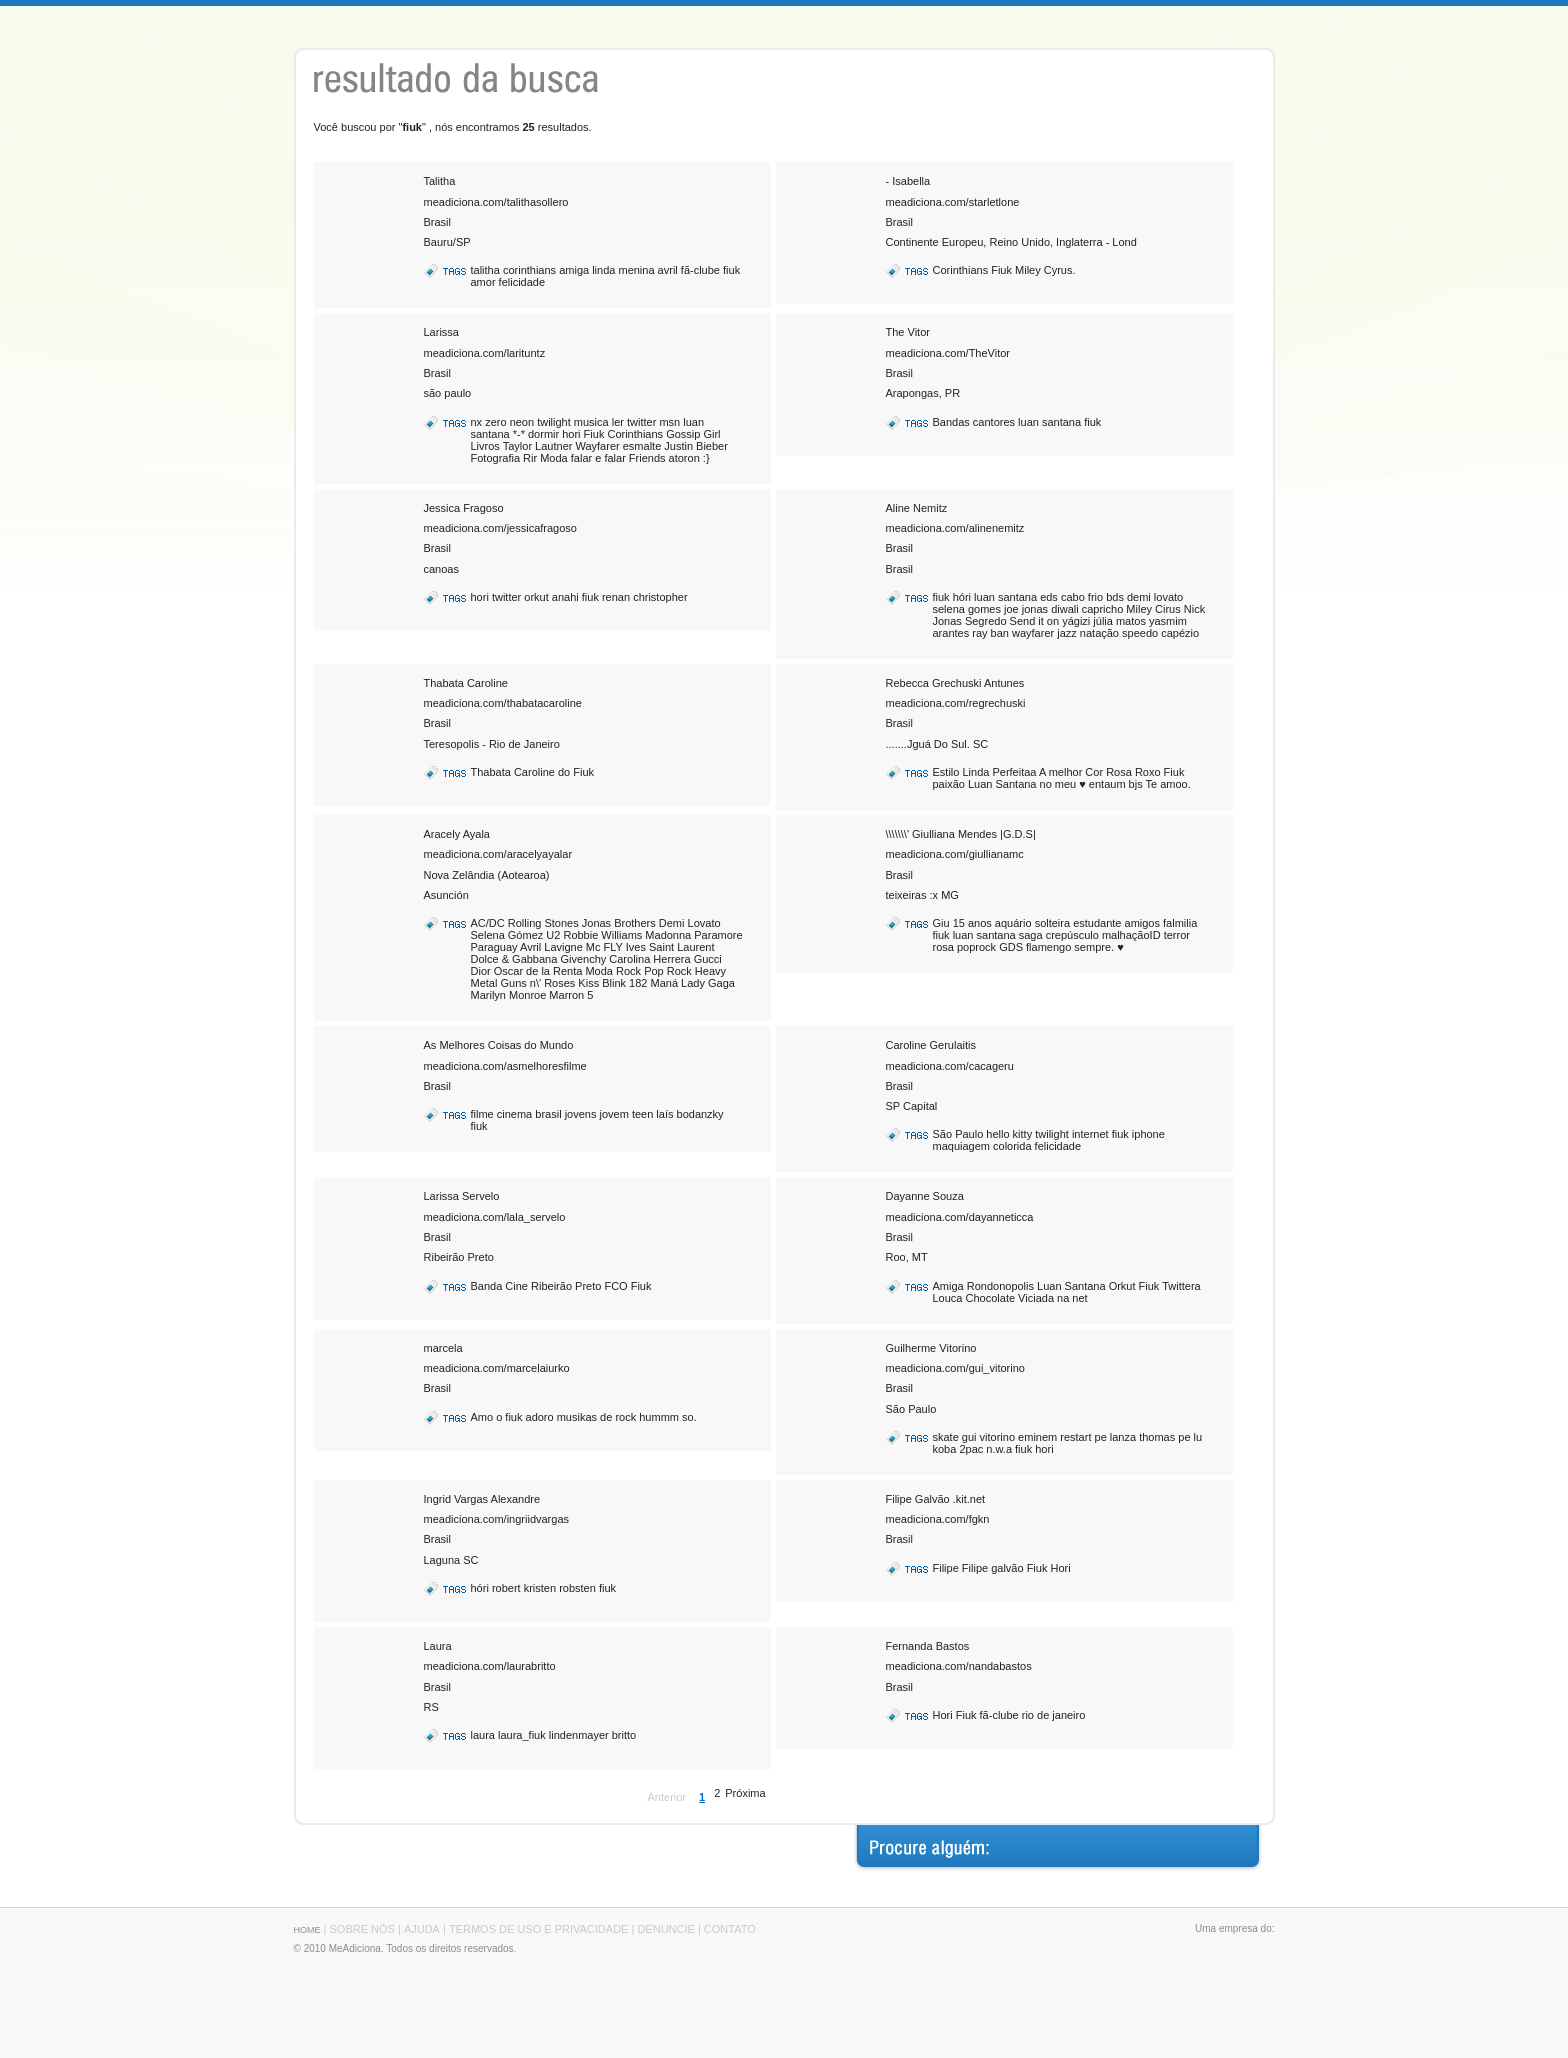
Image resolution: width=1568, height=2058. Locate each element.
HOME (307, 1930)
